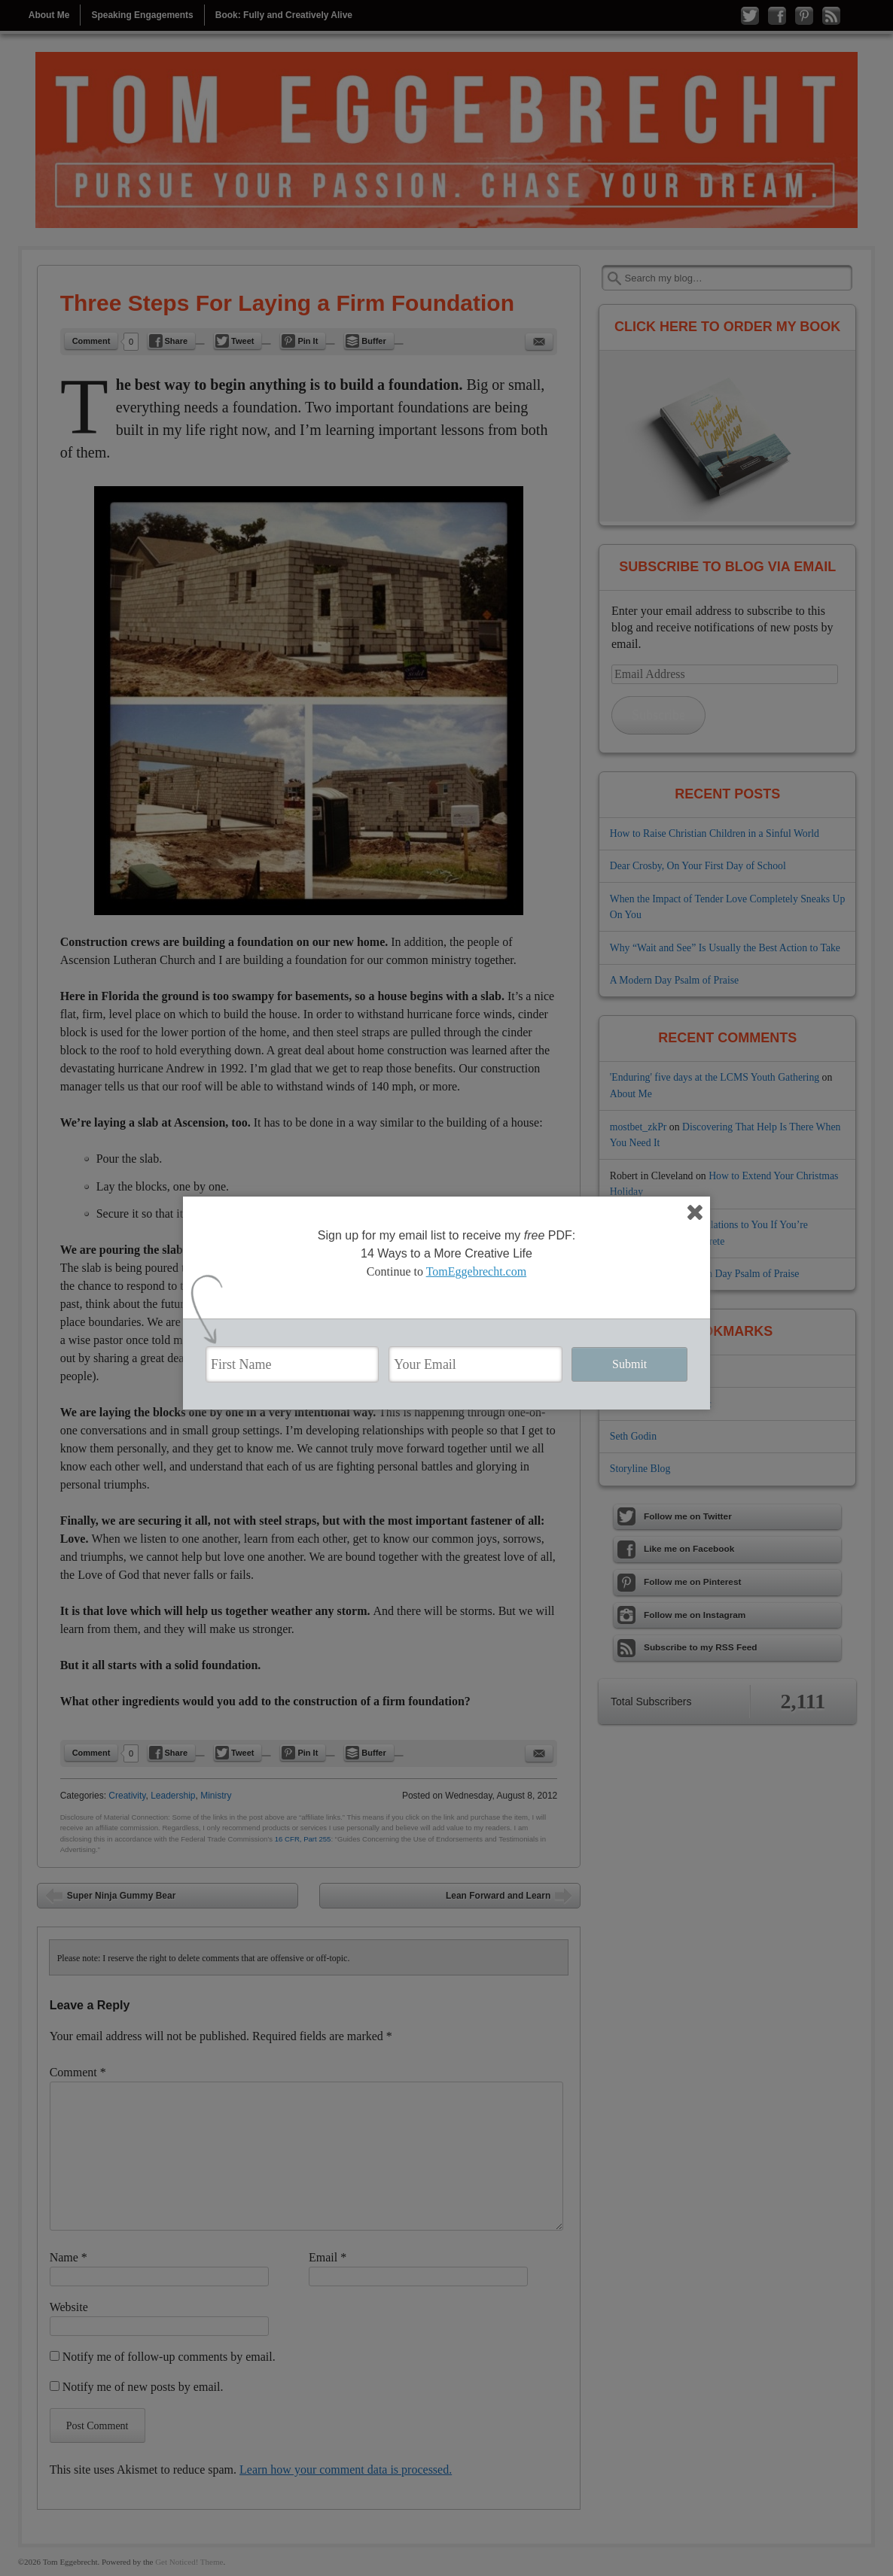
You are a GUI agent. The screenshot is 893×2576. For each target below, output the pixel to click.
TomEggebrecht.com (476, 1271)
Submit (629, 1364)
